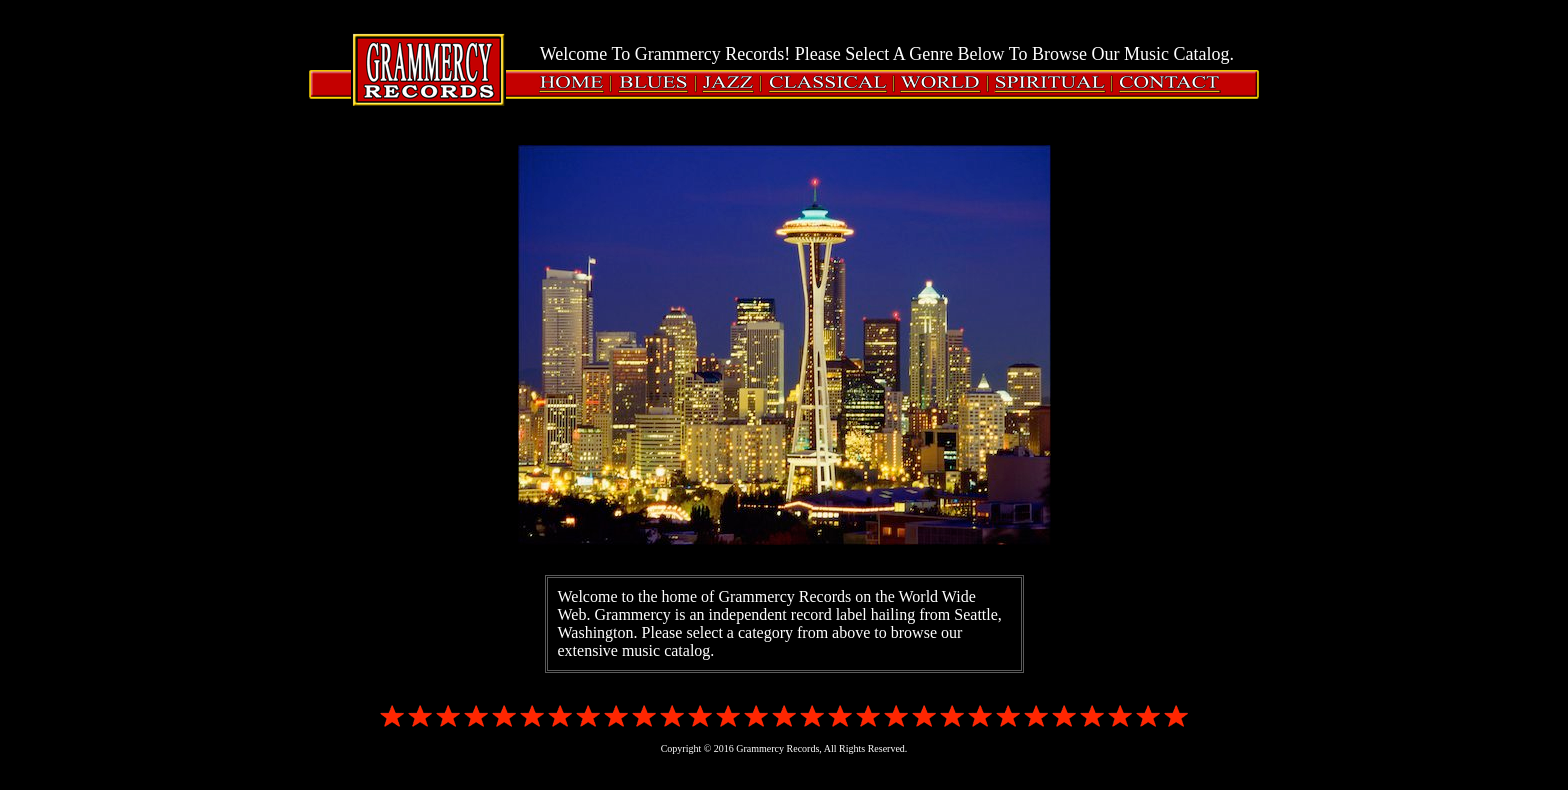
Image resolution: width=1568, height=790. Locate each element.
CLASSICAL (829, 84)
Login (40, 32)
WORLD (942, 84)
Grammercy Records (428, 69)
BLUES (655, 84)
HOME (576, 84)
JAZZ (730, 84)
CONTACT (1167, 84)
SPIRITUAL (1051, 84)
